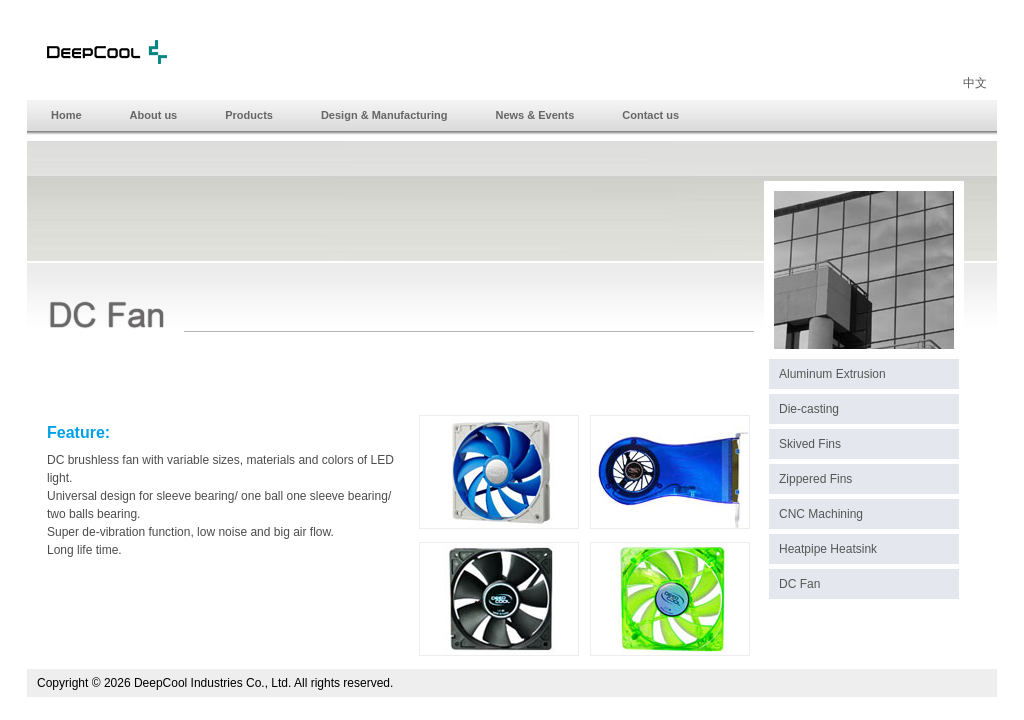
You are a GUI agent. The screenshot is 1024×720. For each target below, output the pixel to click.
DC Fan (799, 584)
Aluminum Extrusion (832, 374)
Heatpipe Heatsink (828, 549)
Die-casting (809, 409)
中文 (975, 83)
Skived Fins (810, 444)
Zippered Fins (815, 479)
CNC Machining (821, 514)
